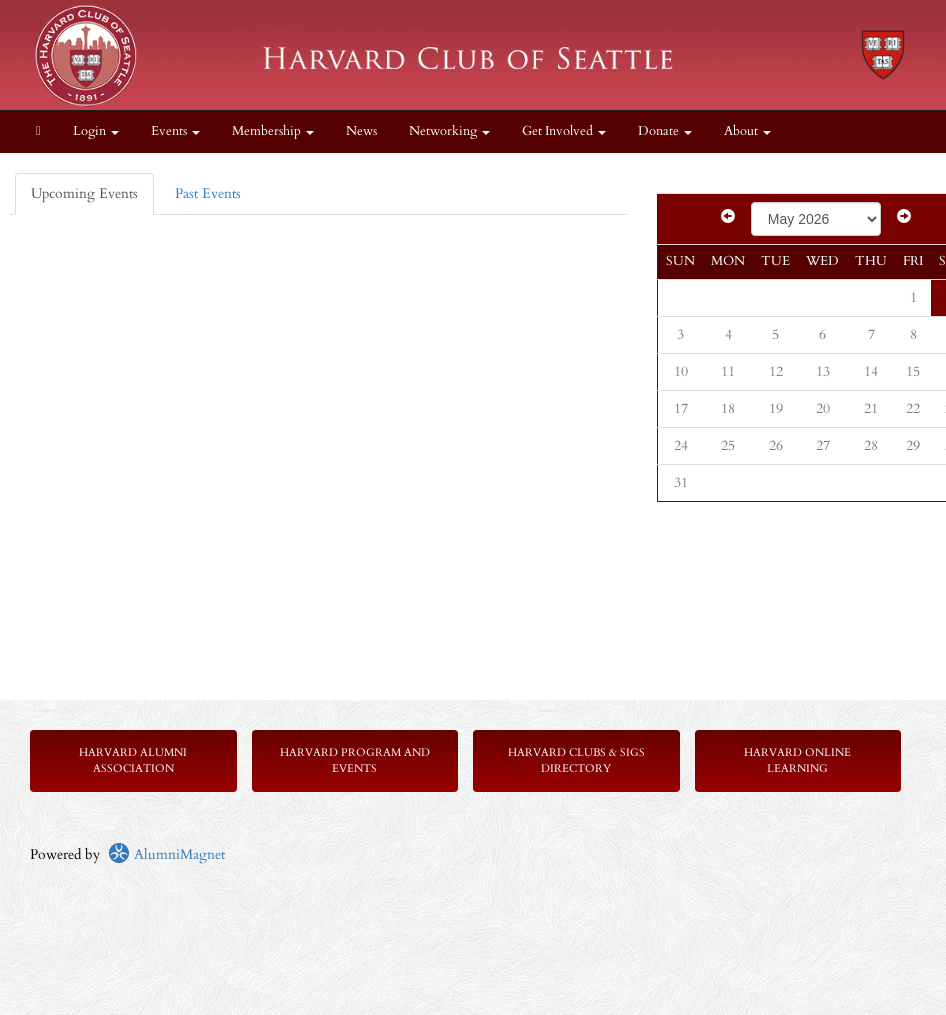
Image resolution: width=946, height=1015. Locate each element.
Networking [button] (449, 131)
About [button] (747, 131)
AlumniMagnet (166, 854)
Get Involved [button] (564, 131)
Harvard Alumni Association (133, 760)
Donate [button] (665, 131)
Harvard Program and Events (355, 760)
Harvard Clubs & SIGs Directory (576, 760)
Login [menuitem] (96, 131)
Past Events (208, 193)
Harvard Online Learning (797, 760)
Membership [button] (273, 131)
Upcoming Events (84, 193)
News (361, 131)
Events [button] (175, 131)
